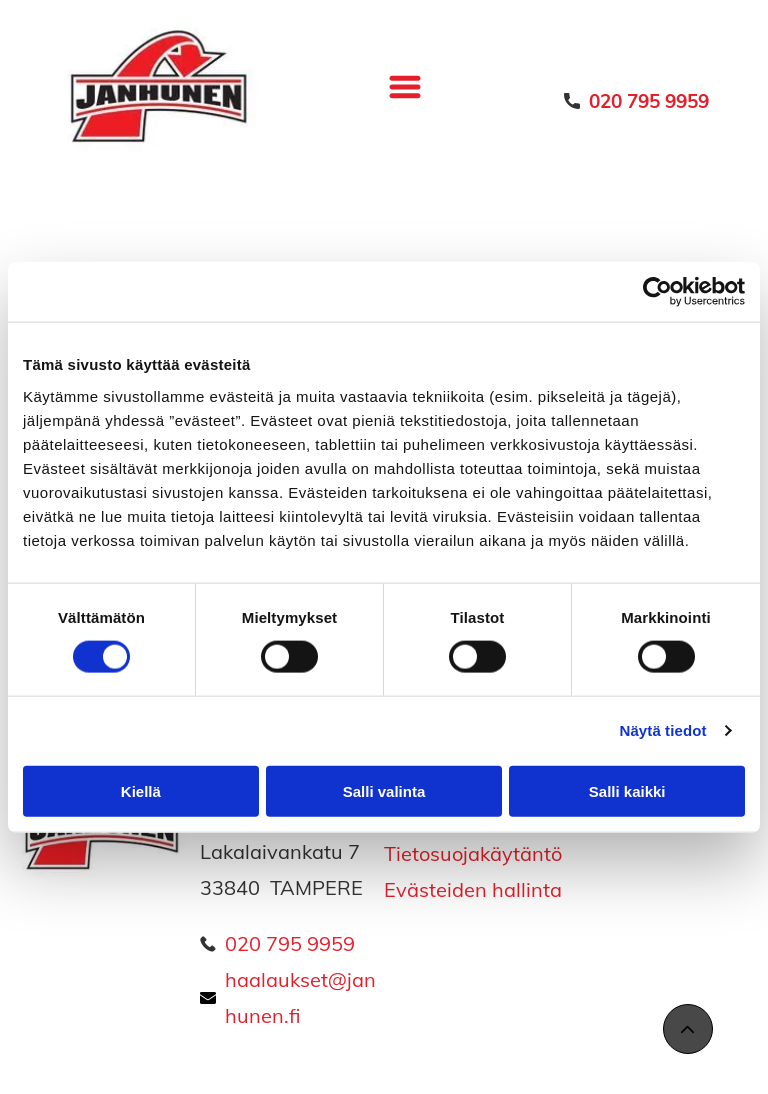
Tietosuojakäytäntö (473, 853)
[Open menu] (405, 87)
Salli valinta (384, 791)
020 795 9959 (290, 943)
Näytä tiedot (663, 730)
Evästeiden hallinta (473, 889)
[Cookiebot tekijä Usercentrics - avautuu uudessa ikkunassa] (657, 292)
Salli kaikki (627, 791)
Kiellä (141, 791)
